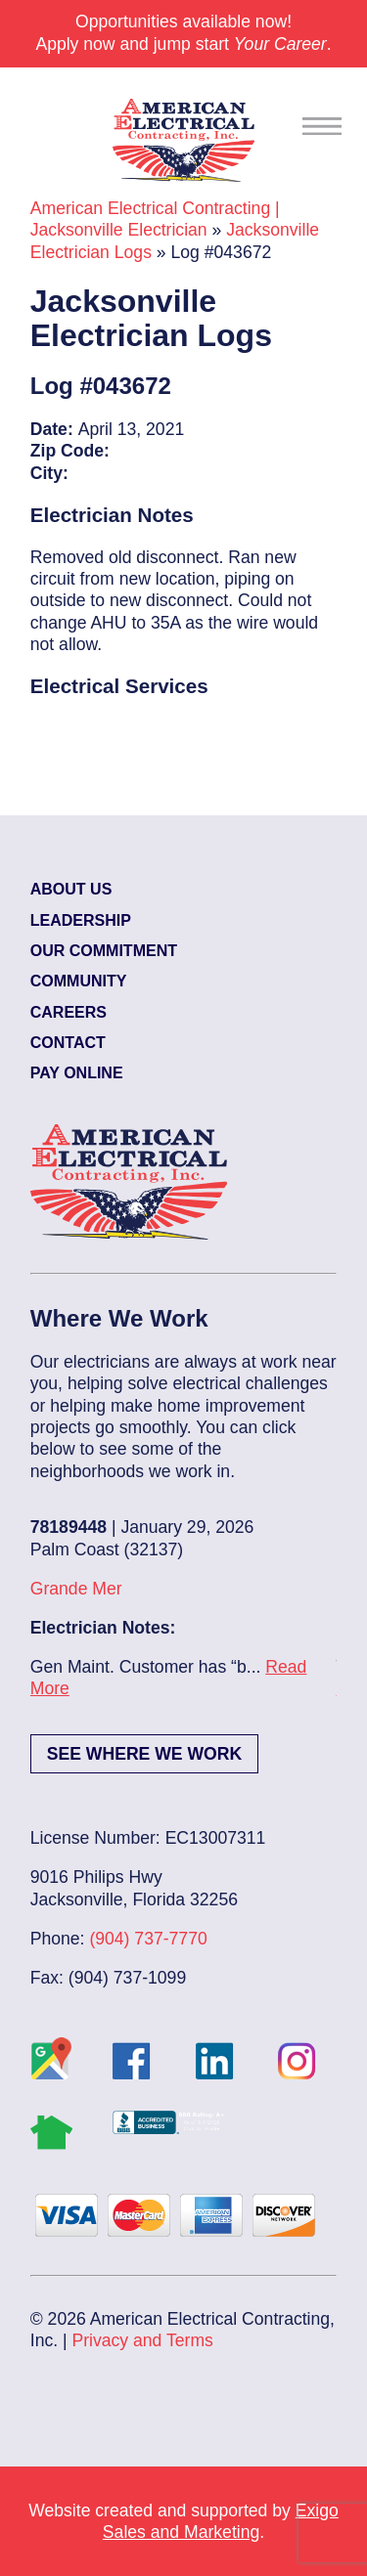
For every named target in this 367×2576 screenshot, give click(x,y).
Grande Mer (76, 1588)
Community (78, 981)
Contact (68, 1042)
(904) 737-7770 (147, 1938)
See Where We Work (144, 1754)
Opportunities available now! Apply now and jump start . (183, 32)
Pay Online (76, 1073)
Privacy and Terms (141, 2340)
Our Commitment (103, 950)
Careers (68, 1012)
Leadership (80, 920)
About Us (71, 889)
